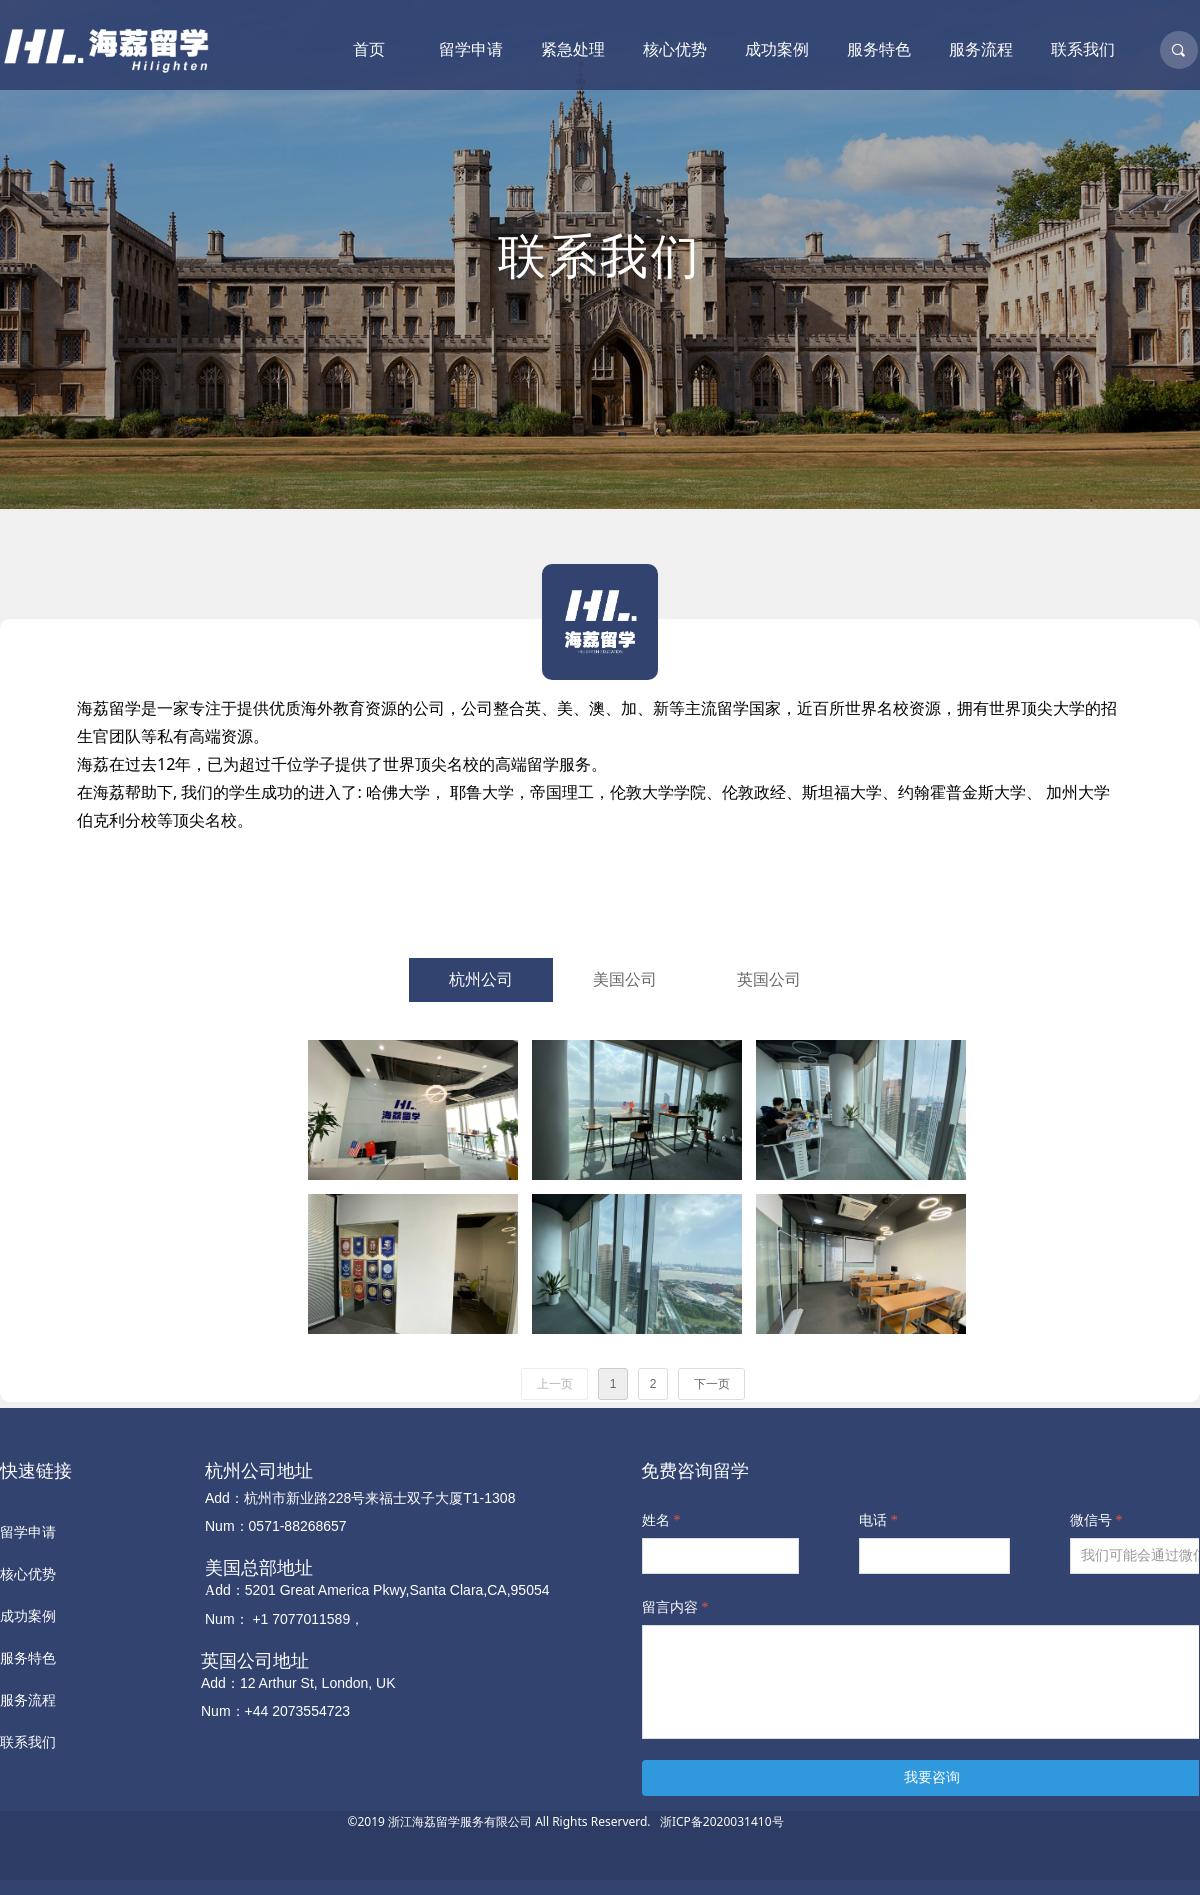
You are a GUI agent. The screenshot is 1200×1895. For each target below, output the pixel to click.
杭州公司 (481, 979)
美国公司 (625, 979)
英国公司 (769, 979)
